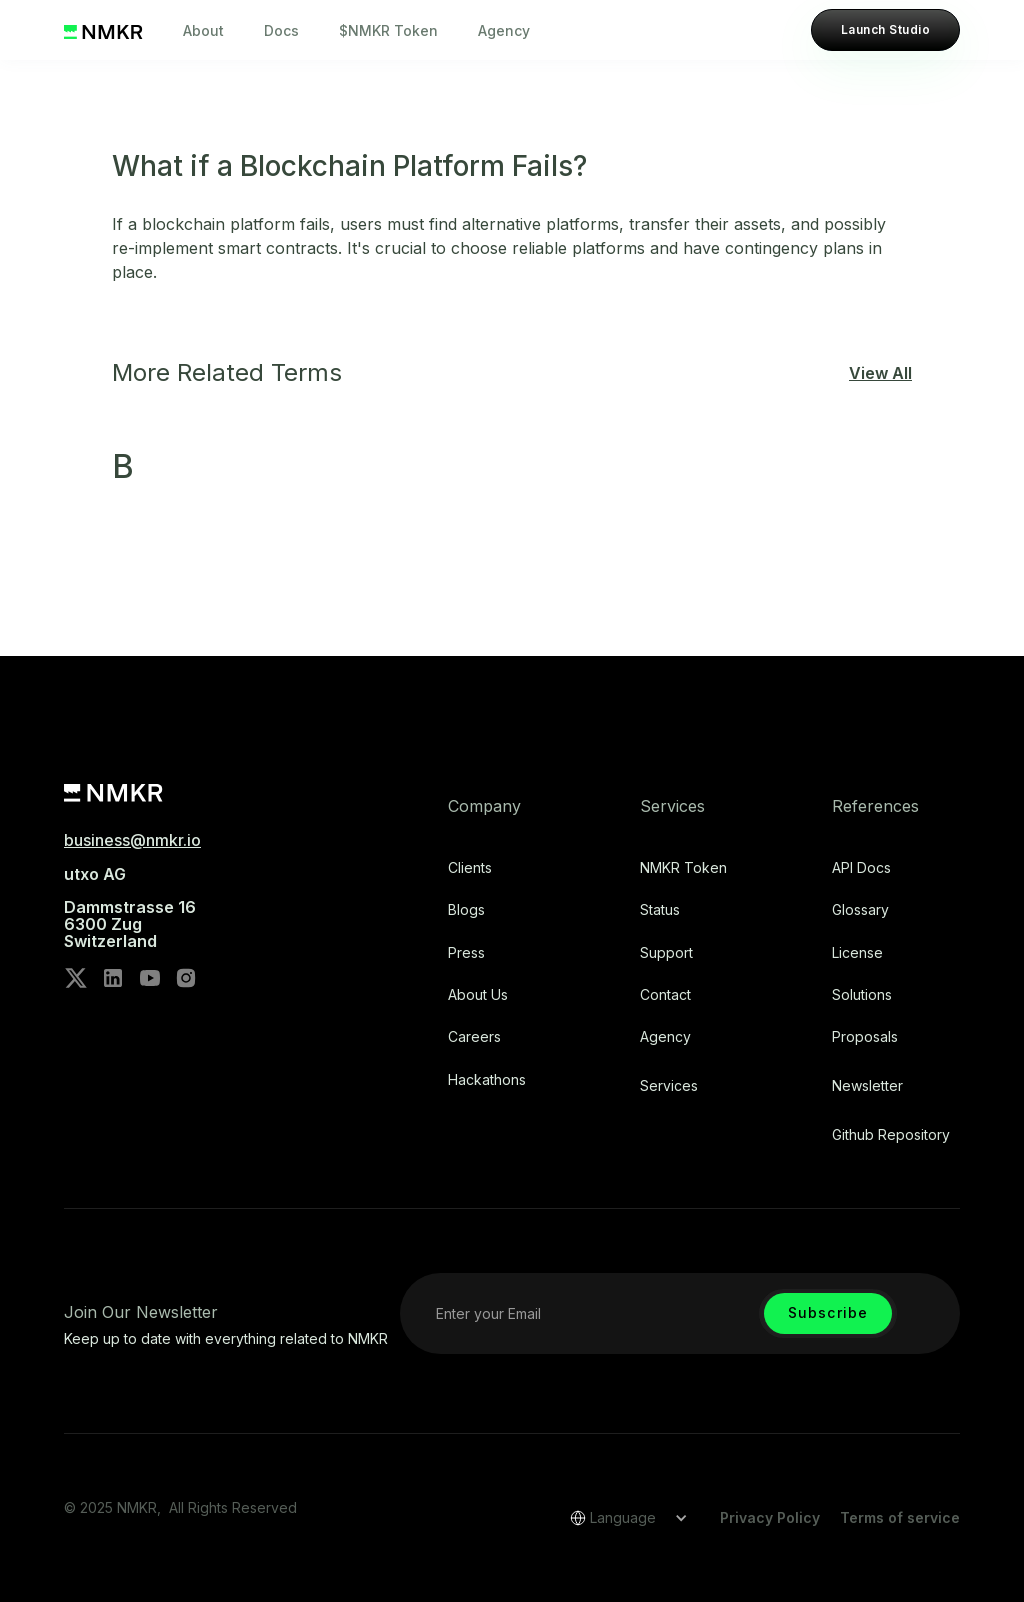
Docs (281, 30)
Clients (470, 868)
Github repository (891, 1135)
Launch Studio (885, 29)
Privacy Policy (770, 1517)
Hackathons (487, 1080)
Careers (474, 1037)
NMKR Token (683, 868)
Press (466, 953)
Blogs (466, 910)
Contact (665, 995)
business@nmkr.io (132, 840)
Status (660, 910)
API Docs (861, 868)
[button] (622, 1518)
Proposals (865, 1037)
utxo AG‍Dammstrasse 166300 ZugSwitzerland (130, 908)
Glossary (860, 910)
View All (880, 373)
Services (669, 1086)
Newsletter (867, 1086)
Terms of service (900, 1517)
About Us (478, 995)
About (203, 30)
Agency (504, 30)
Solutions (862, 995)
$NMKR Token (388, 30)
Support (666, 953)
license (857, 953)
